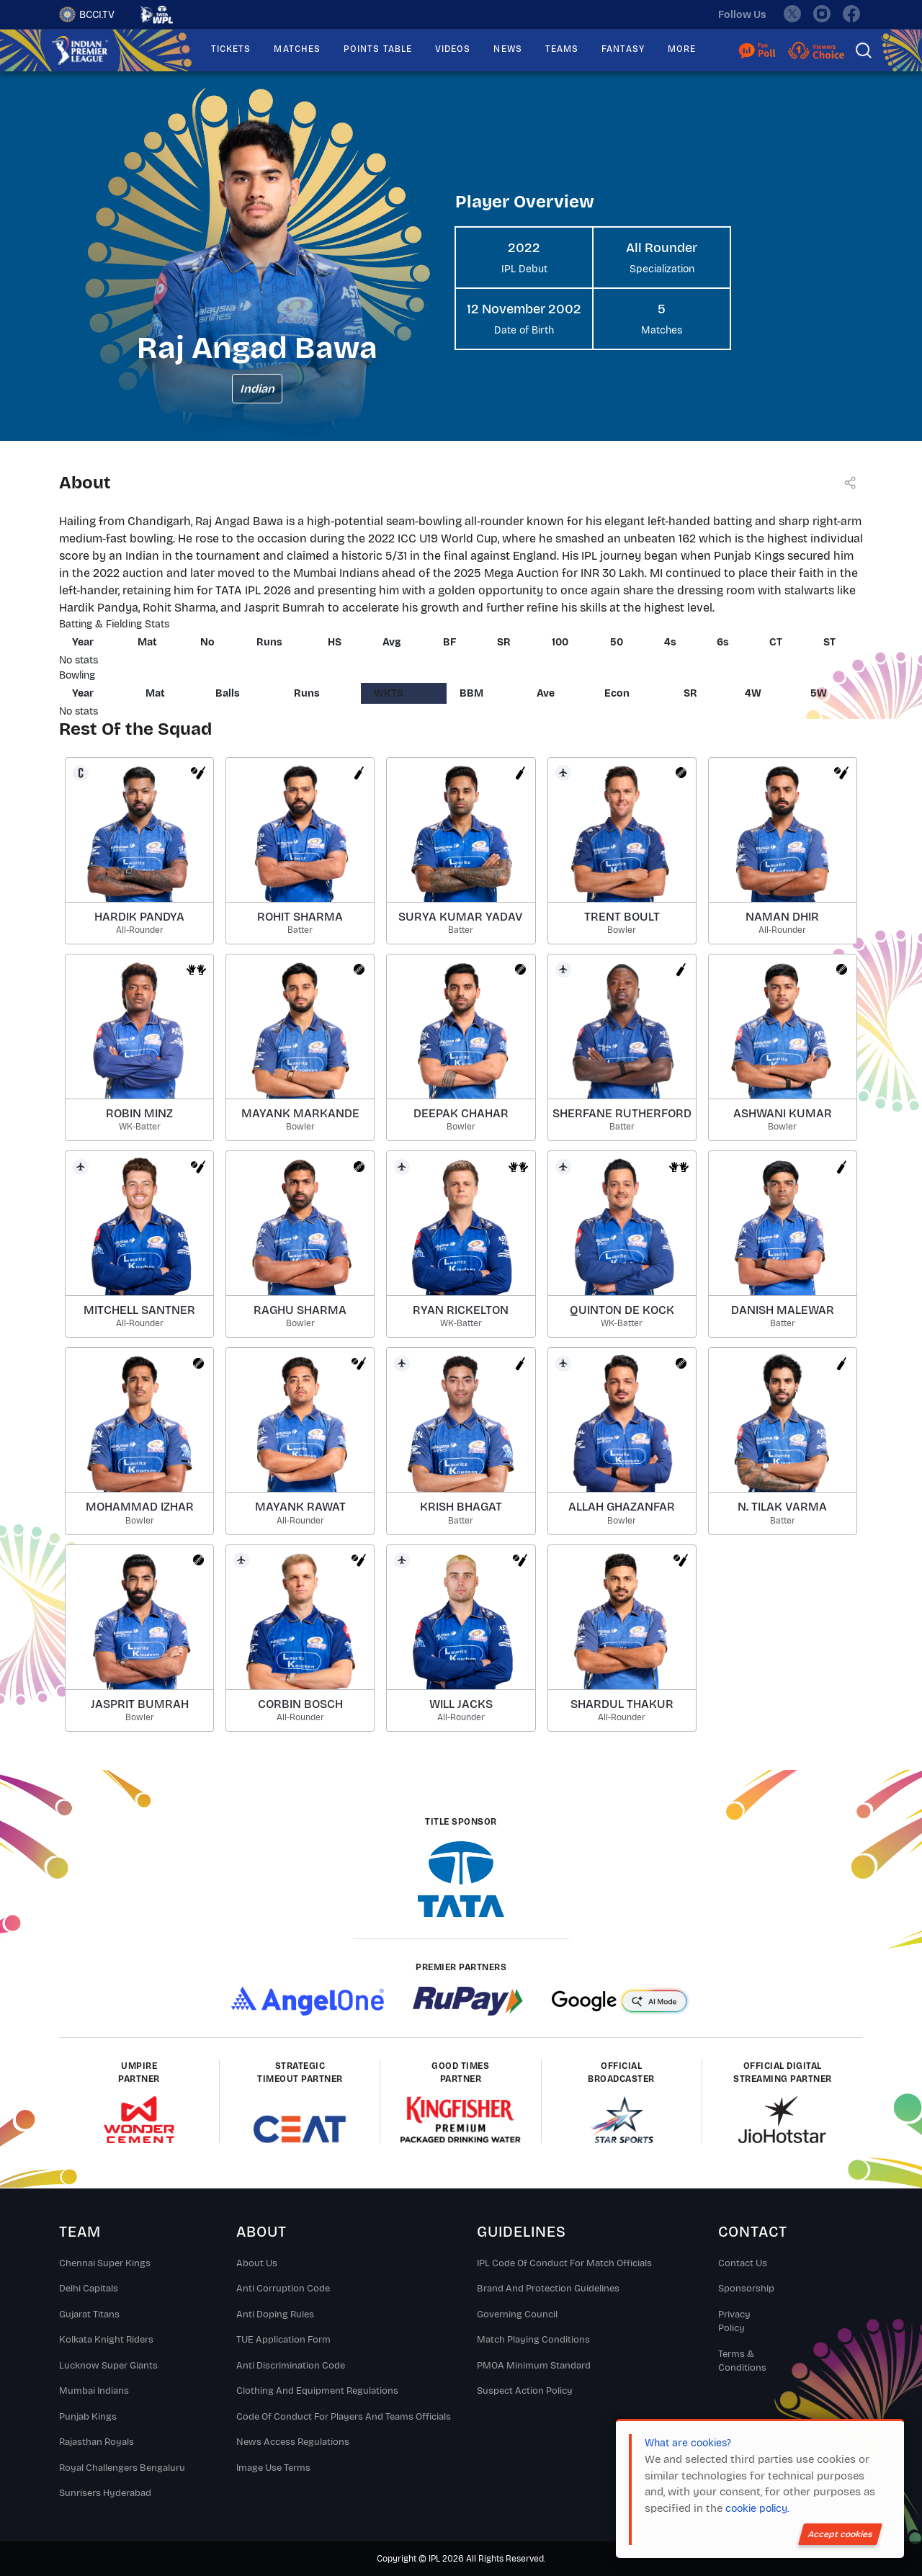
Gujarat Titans (89, 2314)
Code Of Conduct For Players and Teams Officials (343, 2417)
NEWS (507, 49)
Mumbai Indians (94, 2391)
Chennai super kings (105, 2263)
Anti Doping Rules (275, 2314)
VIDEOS (452, 49)
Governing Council (517, 2314)
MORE (682, 49)
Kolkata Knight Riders (106, 2339)
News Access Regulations (292, 2442)
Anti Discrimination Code (290, 2365)
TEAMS (561, 49)
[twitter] (791, 14)
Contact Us (742, 2263)
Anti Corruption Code (283, 2288)
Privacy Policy (734, 2322)
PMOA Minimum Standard (534, 2365)
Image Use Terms (273, 2468)
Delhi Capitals (88, 2288)
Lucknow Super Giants (108, 2365)
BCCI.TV (87, 14)
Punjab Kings (88, 2417)
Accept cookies (840, 2534)
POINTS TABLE (378, 49)
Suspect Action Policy (525, 2391)
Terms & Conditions (742, 2361)
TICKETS (231, 49)
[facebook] (852, 14)
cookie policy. (757, 2509)
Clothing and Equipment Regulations (317, 2391)
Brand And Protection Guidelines (548, 2288)
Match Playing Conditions (533, 2339)
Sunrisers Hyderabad (105, 2493)
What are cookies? (688, 2443)
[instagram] (822, 14)
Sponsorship (746, 2288)
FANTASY (623, 49)
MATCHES (297, 49)
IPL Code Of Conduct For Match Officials (564, 2263)
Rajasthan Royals (96, 2442)
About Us (256, 2263)
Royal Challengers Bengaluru (122, 2468)
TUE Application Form (283, 2339)
